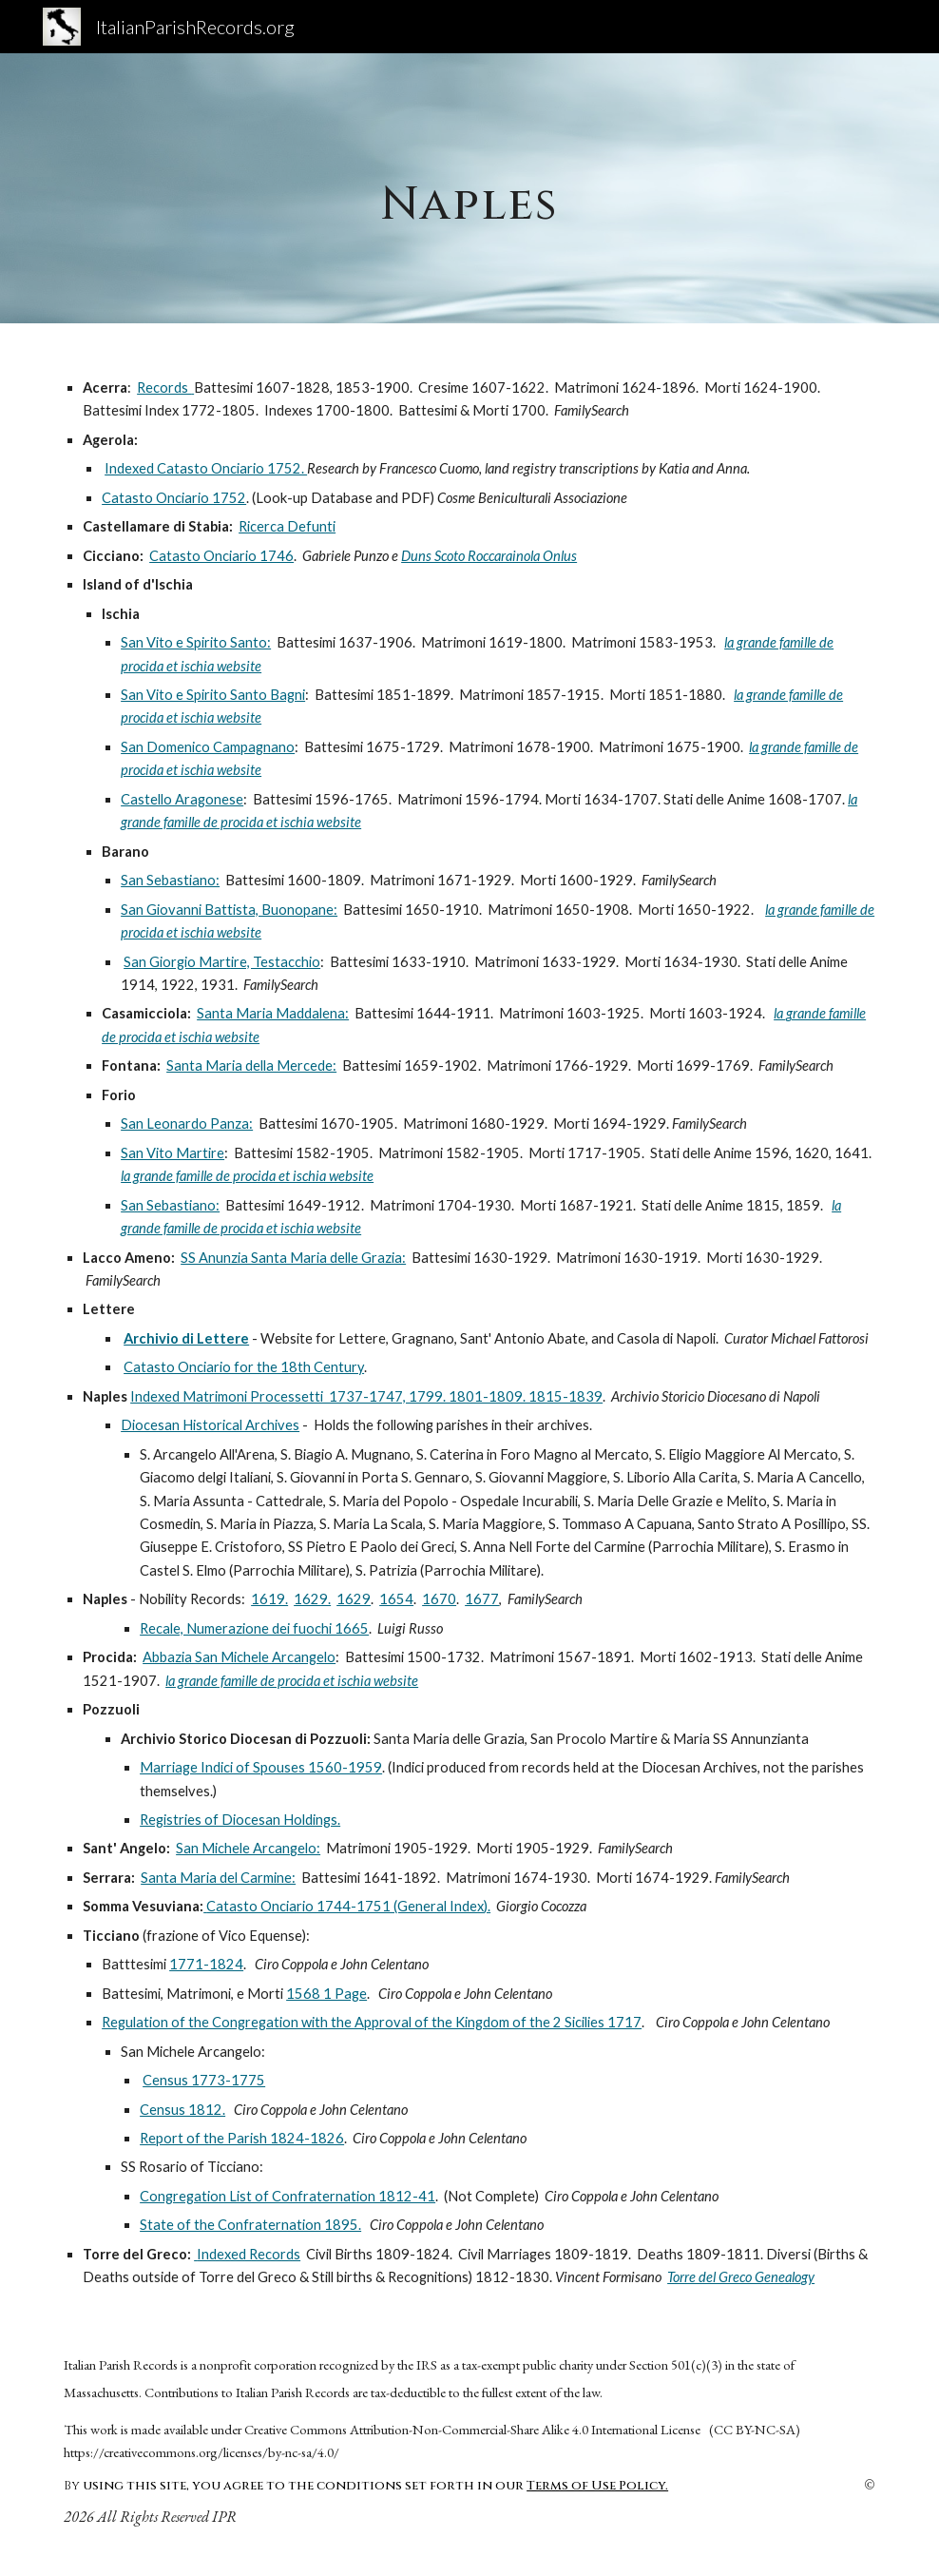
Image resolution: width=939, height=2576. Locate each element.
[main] (469, 188)
